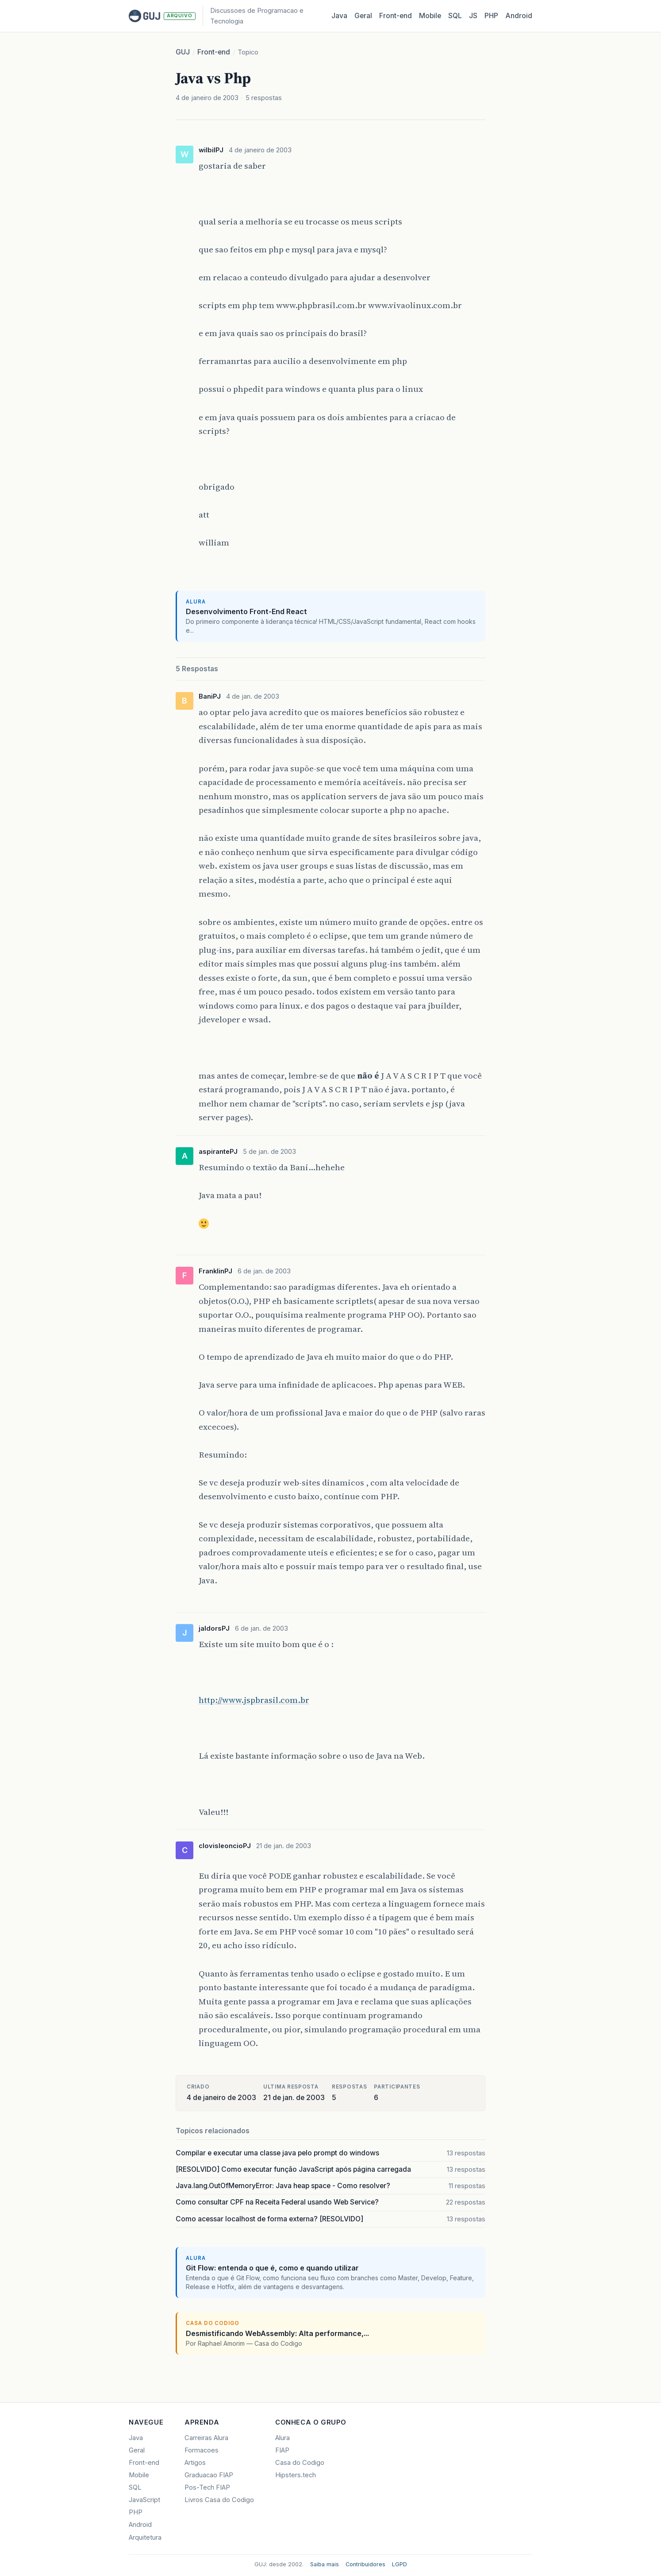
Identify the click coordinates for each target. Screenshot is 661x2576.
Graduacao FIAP (208, 2475)
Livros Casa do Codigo (219, 2500)
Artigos (195, 2463)
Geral (363, 16)
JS (473, 16)
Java (339, 16)
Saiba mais (324, 2564)
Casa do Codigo (299, 2463)
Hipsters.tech (295, 2475)
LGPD (399, 2564)
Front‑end (395, 16)
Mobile (430, 16)
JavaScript (144, 2500)
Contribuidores (365, 2564)
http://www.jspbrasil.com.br (254, 1700)
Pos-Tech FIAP (207, 2487)
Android (518, 16)
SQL (455, 16)
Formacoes (201, 2450)
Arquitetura (145, 2537)
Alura (282, 2438)
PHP (491, 16)
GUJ (183, 52)
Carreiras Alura (206, 2438)
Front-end (213, 52)
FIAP (282, 2450)
